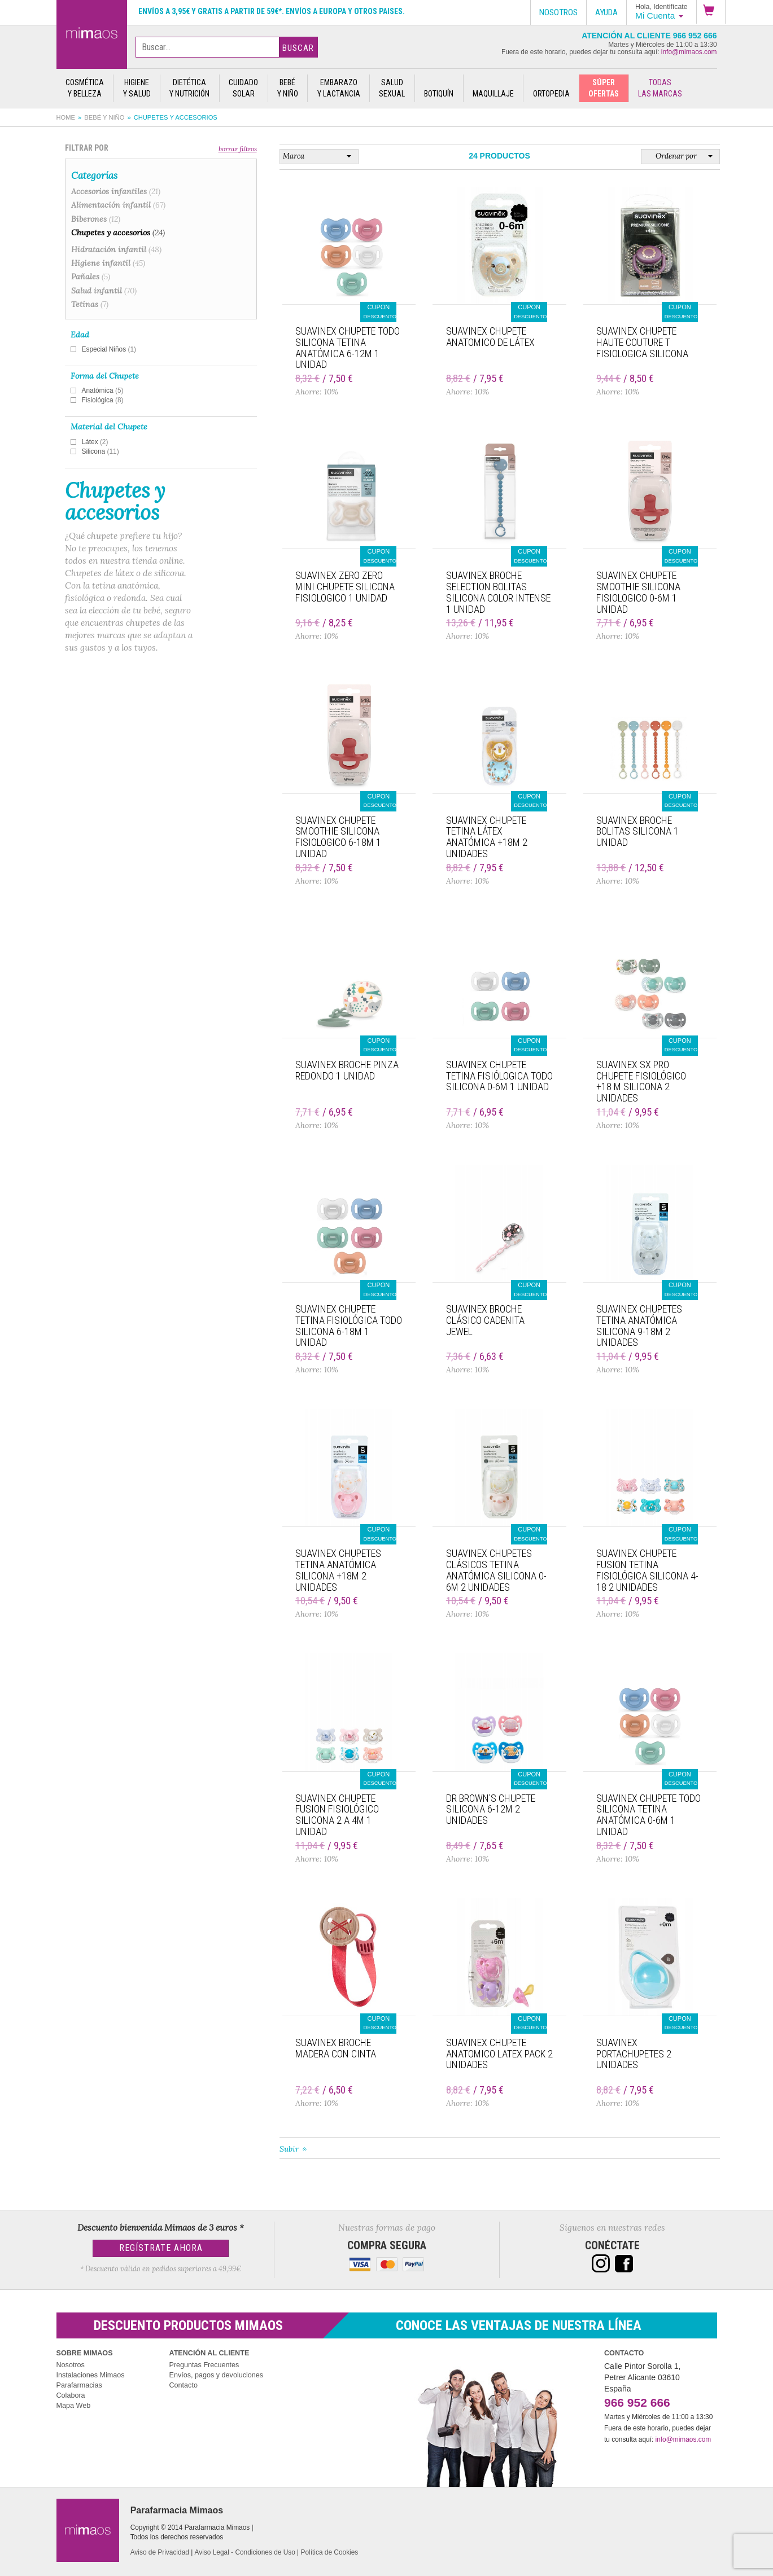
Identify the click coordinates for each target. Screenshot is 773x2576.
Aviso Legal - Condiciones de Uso (245, 2552)
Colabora (70, 2395)
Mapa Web (73, 2406)
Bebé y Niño (104, 117)
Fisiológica (103, 400)
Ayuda (606, 12)
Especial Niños (109, 349)
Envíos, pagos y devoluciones (216, 2375)
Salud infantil (104, 291)
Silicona (100, 451)
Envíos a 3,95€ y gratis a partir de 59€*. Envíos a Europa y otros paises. (271, 11)
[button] (711, 12)
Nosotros (70, 2365)
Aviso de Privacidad (159, 2552)
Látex (95, 442)
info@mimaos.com (689, 52)
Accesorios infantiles (115, 191)
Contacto (183, 2385)
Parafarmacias (79, 2385)
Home (66, 117)
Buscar (298, 48)
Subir (289, 2149)
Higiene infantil (108, 263)
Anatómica (103, 390)
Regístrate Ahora (161, 2248)
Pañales (90, 276)
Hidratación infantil (116, 249)
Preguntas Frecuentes (204, 2365)
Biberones (95, 219)
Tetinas (89, 304)
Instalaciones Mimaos (90, 2375)
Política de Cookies (330, 2552)
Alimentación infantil (118, 205)
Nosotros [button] (558, 12)
